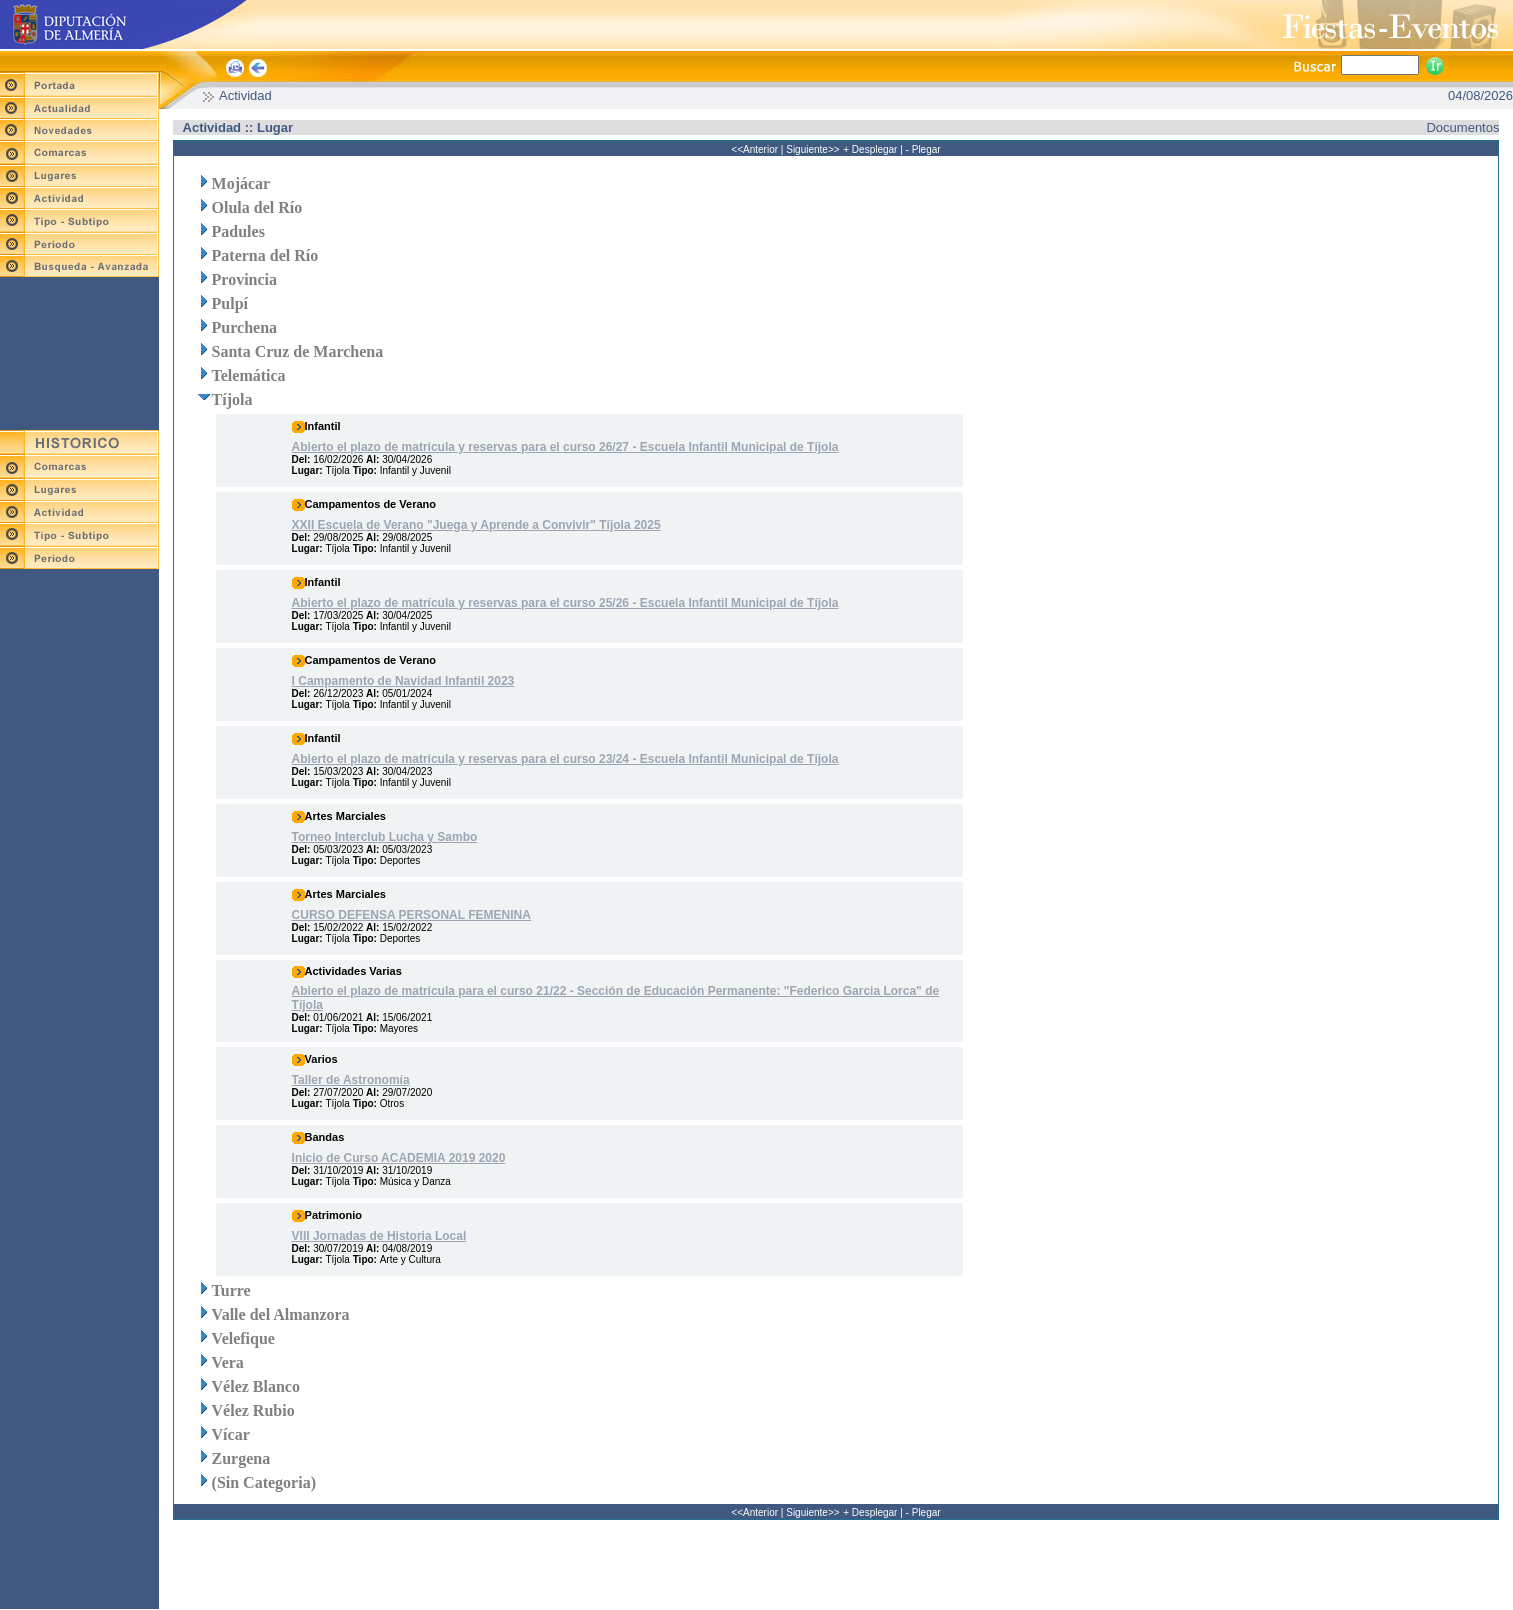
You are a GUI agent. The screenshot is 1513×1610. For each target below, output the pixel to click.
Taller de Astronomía (351, 1077)
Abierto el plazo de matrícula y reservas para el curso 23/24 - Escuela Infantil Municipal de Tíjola (565, 756)
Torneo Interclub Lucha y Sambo (385, 834)
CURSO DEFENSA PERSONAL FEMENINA (411, 912)
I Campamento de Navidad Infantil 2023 (403, 678)
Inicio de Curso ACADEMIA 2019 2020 (399, 1155)
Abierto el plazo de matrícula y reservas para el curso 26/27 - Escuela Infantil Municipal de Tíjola (565, 444)
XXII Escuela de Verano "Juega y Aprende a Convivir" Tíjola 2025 (476, 522)
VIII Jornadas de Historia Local (379, 1233)
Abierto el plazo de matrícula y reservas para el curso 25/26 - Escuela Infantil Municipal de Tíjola (565, 600)
